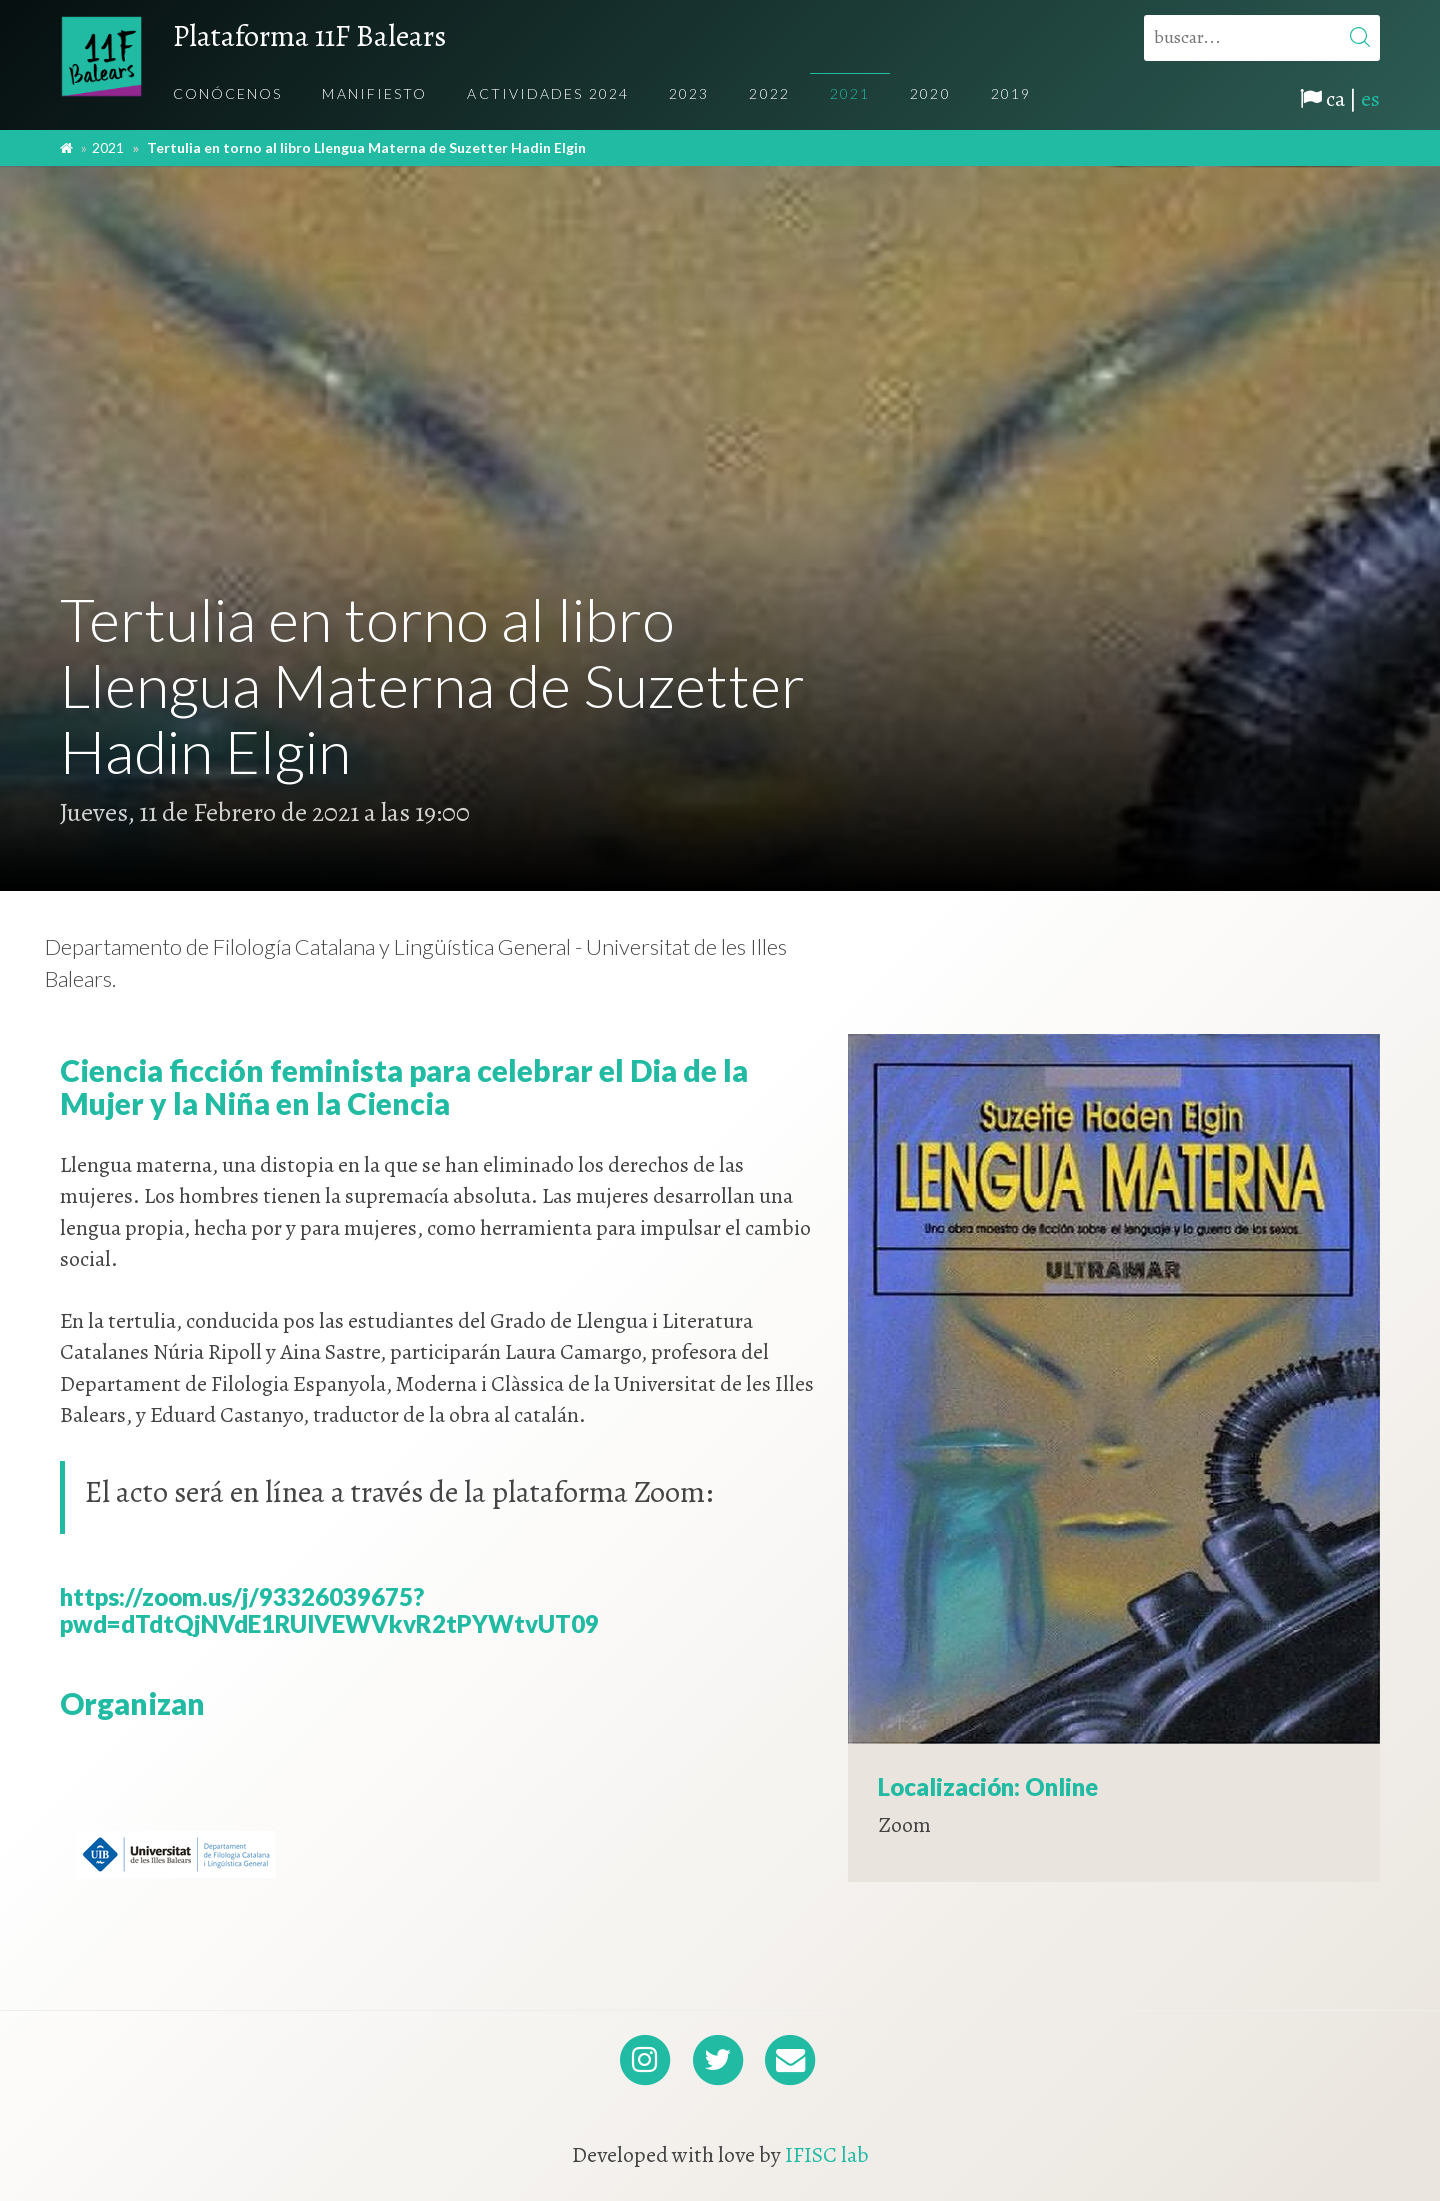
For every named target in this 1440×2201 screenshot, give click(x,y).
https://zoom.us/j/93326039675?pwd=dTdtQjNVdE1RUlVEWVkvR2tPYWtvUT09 (329, 1609)
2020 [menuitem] (930, 93)
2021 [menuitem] (850, 93)
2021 (108, 147)
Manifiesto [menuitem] (374, 93)
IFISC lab (827, 2155)
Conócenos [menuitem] (228, 93)
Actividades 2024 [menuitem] (548, 93)
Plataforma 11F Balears (309, 36)
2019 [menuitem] (1011, 93)
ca (1335, 99)
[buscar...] (1262, 38)
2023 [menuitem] (689, 93)
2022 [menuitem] (769, 93)
